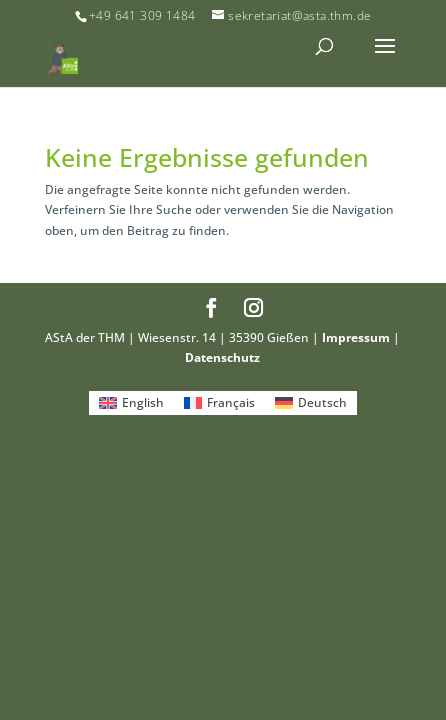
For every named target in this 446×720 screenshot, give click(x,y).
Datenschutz (222, 357)
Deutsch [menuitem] (322, 402)
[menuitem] (131, 403)
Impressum (356, 337)
